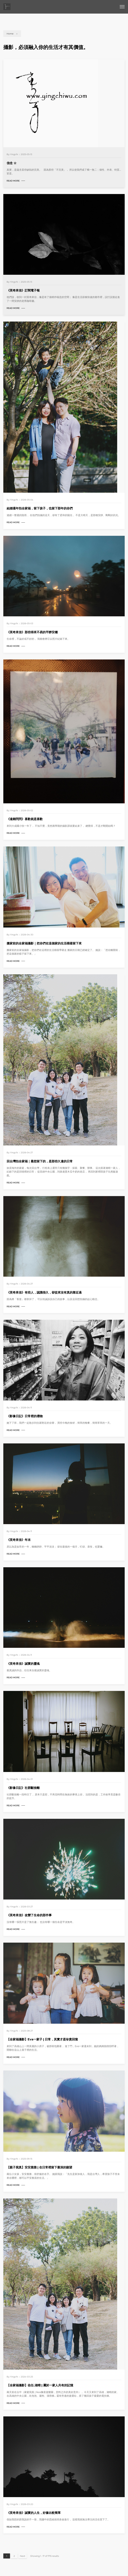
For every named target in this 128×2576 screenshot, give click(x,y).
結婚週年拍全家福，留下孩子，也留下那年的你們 (40, 508)
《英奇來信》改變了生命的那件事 (29, 1915)
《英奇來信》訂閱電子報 (23, 290)
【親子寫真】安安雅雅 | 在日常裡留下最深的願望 (39, 2167)
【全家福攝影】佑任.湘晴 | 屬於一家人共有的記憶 (40, 2385)
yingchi (14, 154)
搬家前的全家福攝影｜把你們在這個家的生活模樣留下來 (44, 943)
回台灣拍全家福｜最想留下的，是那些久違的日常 (40, 1161)
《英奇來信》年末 (19, 1540)
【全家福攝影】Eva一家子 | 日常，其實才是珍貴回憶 (42, 2039)
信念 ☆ (11, 163)
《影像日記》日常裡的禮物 (25, 1416)
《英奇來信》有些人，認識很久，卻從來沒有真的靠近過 (44, 1292)
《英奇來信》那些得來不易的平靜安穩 (32, 632)
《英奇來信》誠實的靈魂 (23, 1664)
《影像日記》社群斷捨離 (23, 1788)
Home (10, 33)
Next (22, 2556)
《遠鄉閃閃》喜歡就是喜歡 (25, 819)
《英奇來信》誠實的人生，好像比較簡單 (34, 2513)
